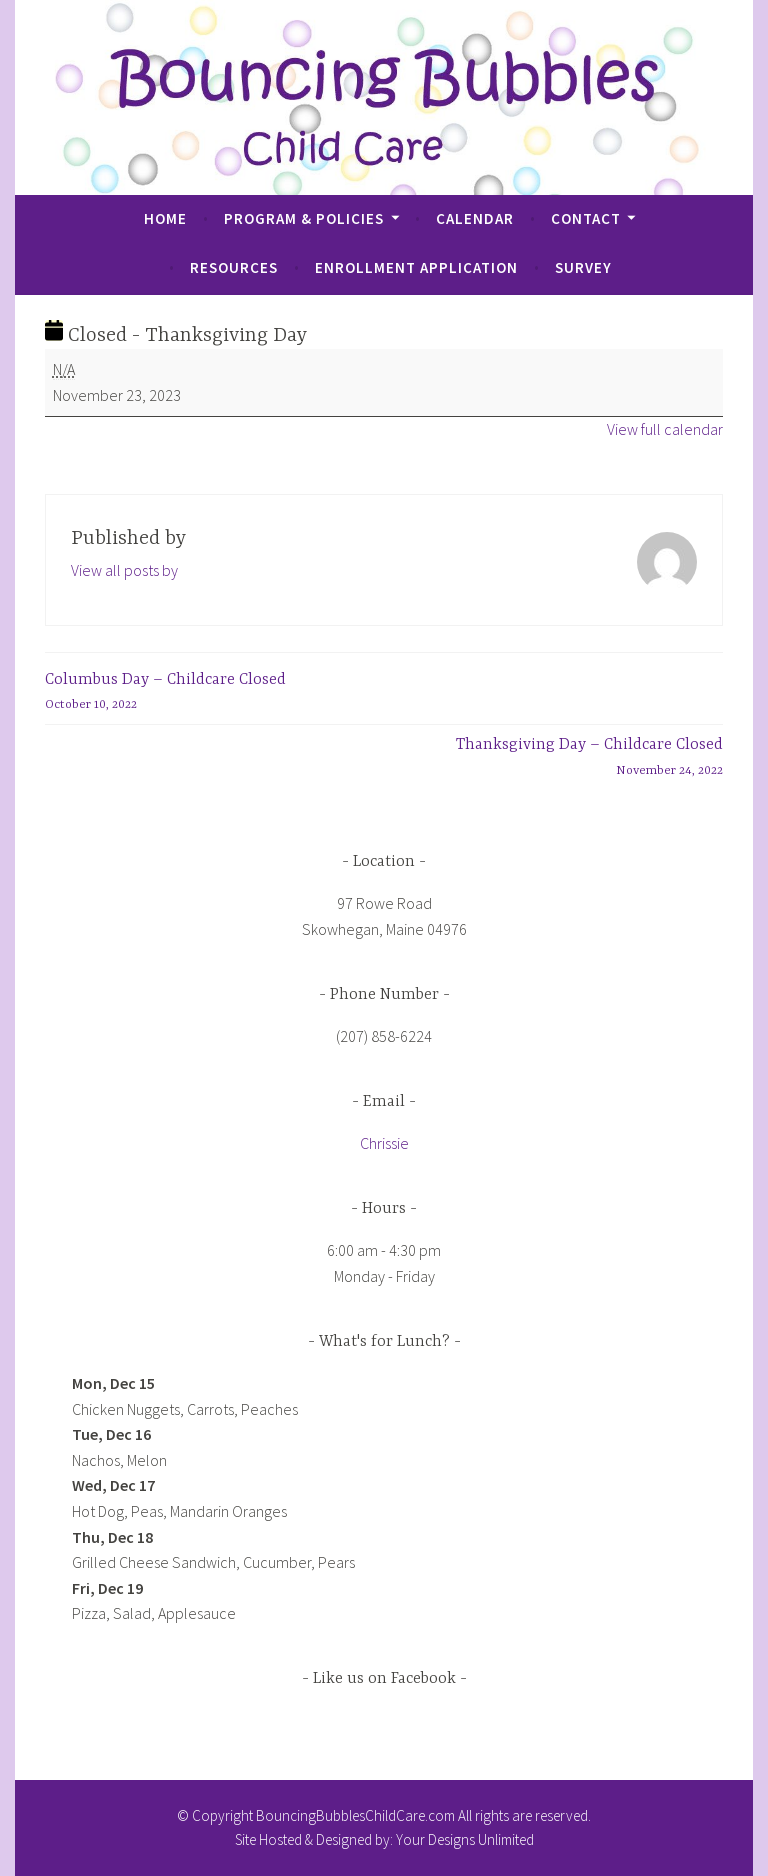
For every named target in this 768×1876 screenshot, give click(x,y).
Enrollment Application (416, 267)
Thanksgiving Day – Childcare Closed (589, 759)
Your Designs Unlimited (465, 1839)
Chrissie (384, 1143)
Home (165, 218)
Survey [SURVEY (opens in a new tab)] (583, 267)
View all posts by (124, 570)
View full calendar (665, 429)
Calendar (475, 218)
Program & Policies (304, 218)
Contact (586, 218)
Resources (234, 267)
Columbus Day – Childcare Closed (165, 694)
